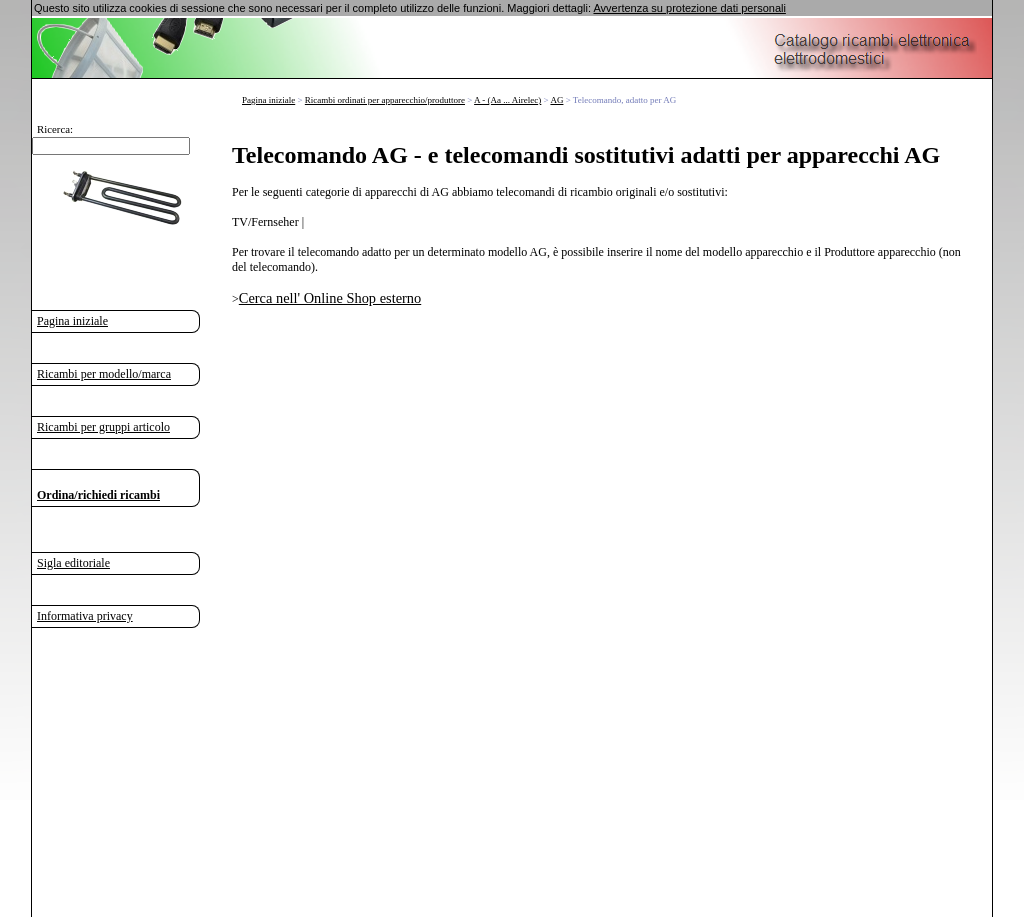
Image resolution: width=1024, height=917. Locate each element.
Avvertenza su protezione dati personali (689, 8)
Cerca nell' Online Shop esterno (330, 298)
